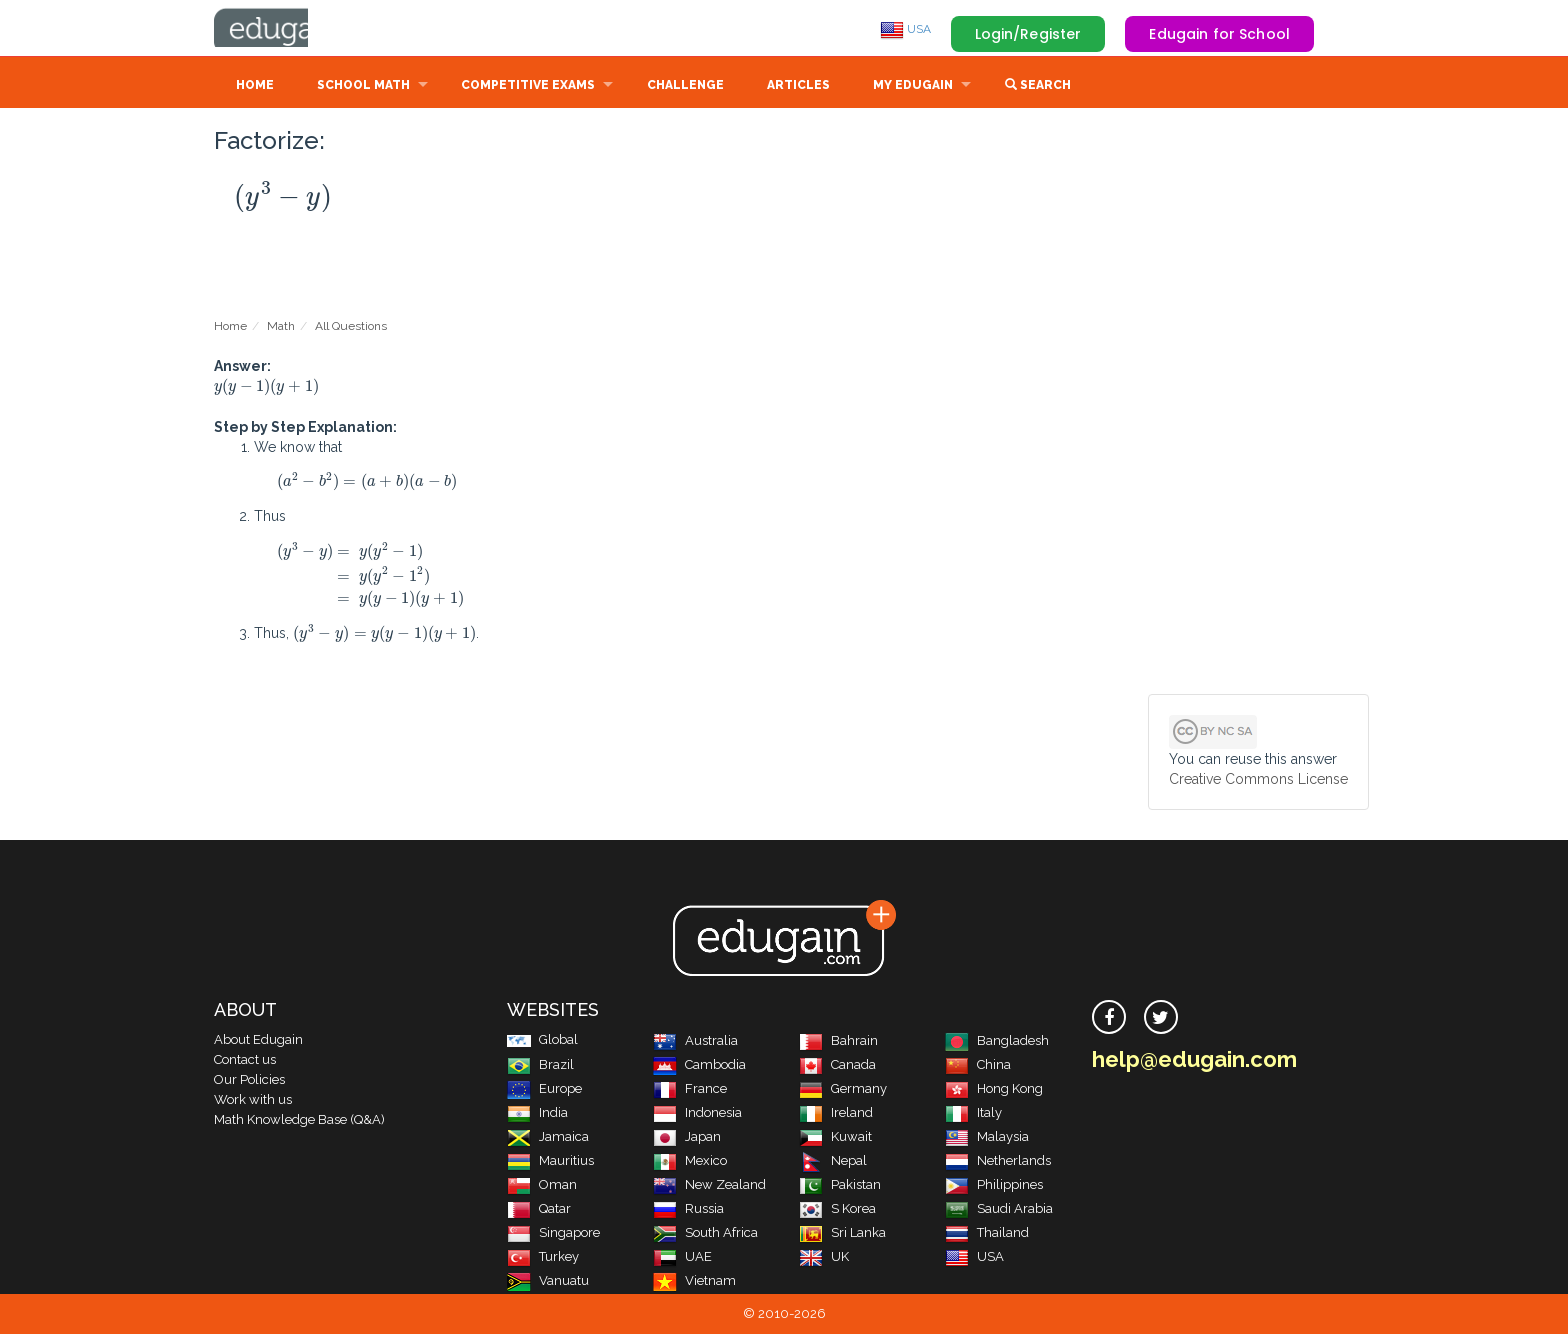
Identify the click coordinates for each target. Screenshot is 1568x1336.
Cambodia (699, 1066)
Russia (688, 1210)
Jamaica (548, 1138)
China (978, 1066)
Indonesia (697, 1114)
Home (255, 87)
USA (905, 29)
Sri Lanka (842, 1234)
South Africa (705, 1234)
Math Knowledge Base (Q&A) (299, 1121)
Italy (973, 1114)
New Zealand (709, 1186)
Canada (837, 1066)
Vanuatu (548, 1282)
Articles (798, 87)
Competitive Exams (528, 87)
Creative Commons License (1258, 781)
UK (824, 1258)
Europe (544, 1090)
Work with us (253, 1101)
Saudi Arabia (999, 1210)
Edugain (289, 29)
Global (542, 1041)
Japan (687, 1138)
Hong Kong (994, 1090)
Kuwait (835, 1138)
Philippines (994, 1186)
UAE (682, 1258)
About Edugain (258, 1041)
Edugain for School (1219, 34)
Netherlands (998, 1162)
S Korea (837, 1210)
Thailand (987, 1234)
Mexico (690, 1162)
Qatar (539, 1210)
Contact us (245, 1061)
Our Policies (249, 1081)
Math (281, 328)
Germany (843, 1090)
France (690, 1090)
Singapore (553, 1234)
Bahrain (838, 1042)
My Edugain (913, 87)
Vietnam (694, 1282)
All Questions (351, 328)
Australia (695, 1042)
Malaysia (987, 1138)
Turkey (543, 1258)
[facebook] (1109, 1019)
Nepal (833, 1162)
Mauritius (550, 1162)
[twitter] (1161, 1019)
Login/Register (1028, 34)
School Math (363, 87)
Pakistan (840, 1186)
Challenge (685, 87)
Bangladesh (997, 1042)
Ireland (836, 1114)
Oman (542, 1186)
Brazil (540, 1066)
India (537, 1114)
